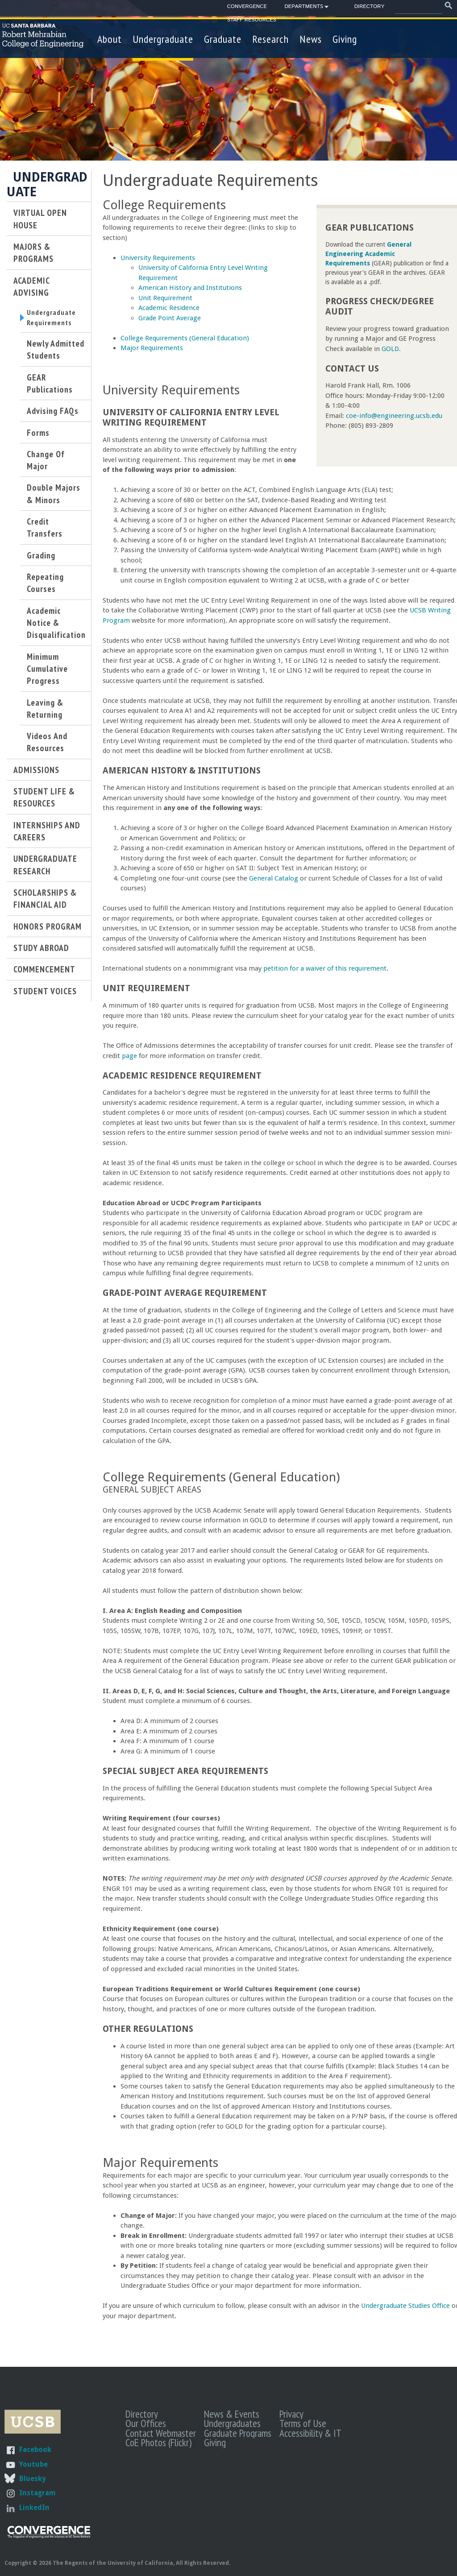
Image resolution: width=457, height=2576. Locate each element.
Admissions (36, 773)
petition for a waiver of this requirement (324, 968)
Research (270, 39)
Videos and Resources (47, 745)
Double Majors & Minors (53, 497)
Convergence (247, 6)
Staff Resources (251, 20)
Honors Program (47, 930)
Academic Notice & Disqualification (56, 627)
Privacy (291, 2413)
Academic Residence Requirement (182, 1076)
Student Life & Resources (44, 801)
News (310, 39)
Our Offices (145, 2423)
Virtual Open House (40, 218)
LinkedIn (34, 2507)
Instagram (37, 2493)
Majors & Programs (33, 252)
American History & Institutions (182, 770)
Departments (304, 8)
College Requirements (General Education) (184, 338)
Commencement (44, 973)
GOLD (390, 349)
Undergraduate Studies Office (405, 2306)
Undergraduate (163, 39)
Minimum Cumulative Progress (47, 673)
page (129, 1056)
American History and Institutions (190, 288)
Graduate (222, 39)
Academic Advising (31, 286)
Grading (41, 559)
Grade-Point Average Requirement (185, 1293)
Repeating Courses (45, 586)
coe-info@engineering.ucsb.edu (394, 416)
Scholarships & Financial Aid (45, 902)
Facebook (35, 2449)
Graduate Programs (237, 2433)
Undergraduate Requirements (54, 319)
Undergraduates (232, 2423)
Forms (38, 436)
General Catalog (274, 878)
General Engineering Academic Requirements (368, 254)
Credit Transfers (44, 531)
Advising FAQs (53, 414)
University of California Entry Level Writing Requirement (191, 417)
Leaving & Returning (45, 712)
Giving (344, 39)
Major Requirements (151, 348)
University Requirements (157, 258)
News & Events (231, 2413)
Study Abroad (41, 951)
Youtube (33, 2464)
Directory (369, 6)
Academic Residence (168, 308)
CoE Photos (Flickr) (158, 2442)
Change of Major (46, 464)
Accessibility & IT (310, 2433)
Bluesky (32, 2478)
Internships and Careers (46, 835)
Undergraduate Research (45, 868)
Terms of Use (302, 2423)
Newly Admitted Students (55, 353)
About (109, 39)
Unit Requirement (165, 298)
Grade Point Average (169, 318)
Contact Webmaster (160, 2433)
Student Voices (45, 994)
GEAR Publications (50, 387)
